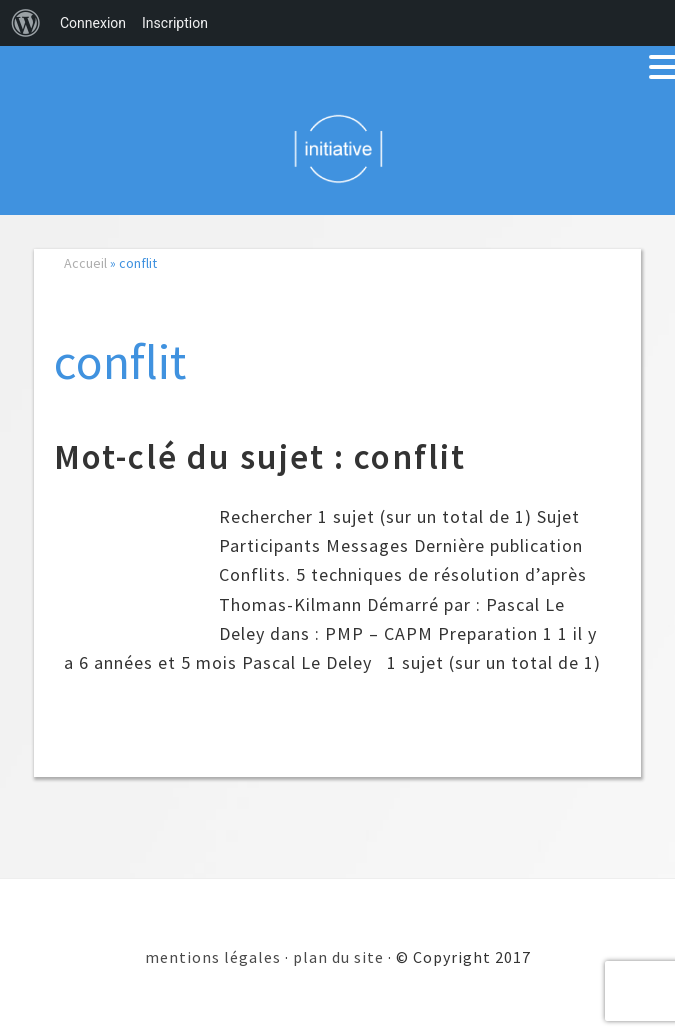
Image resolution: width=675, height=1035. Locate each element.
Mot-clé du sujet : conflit (260, 457)
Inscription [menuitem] (175, 23)
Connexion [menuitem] (93, 23)
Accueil (85, 263)
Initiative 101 (337, 148)
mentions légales (213, 957)
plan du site (338, 957)
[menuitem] (26, 23)
